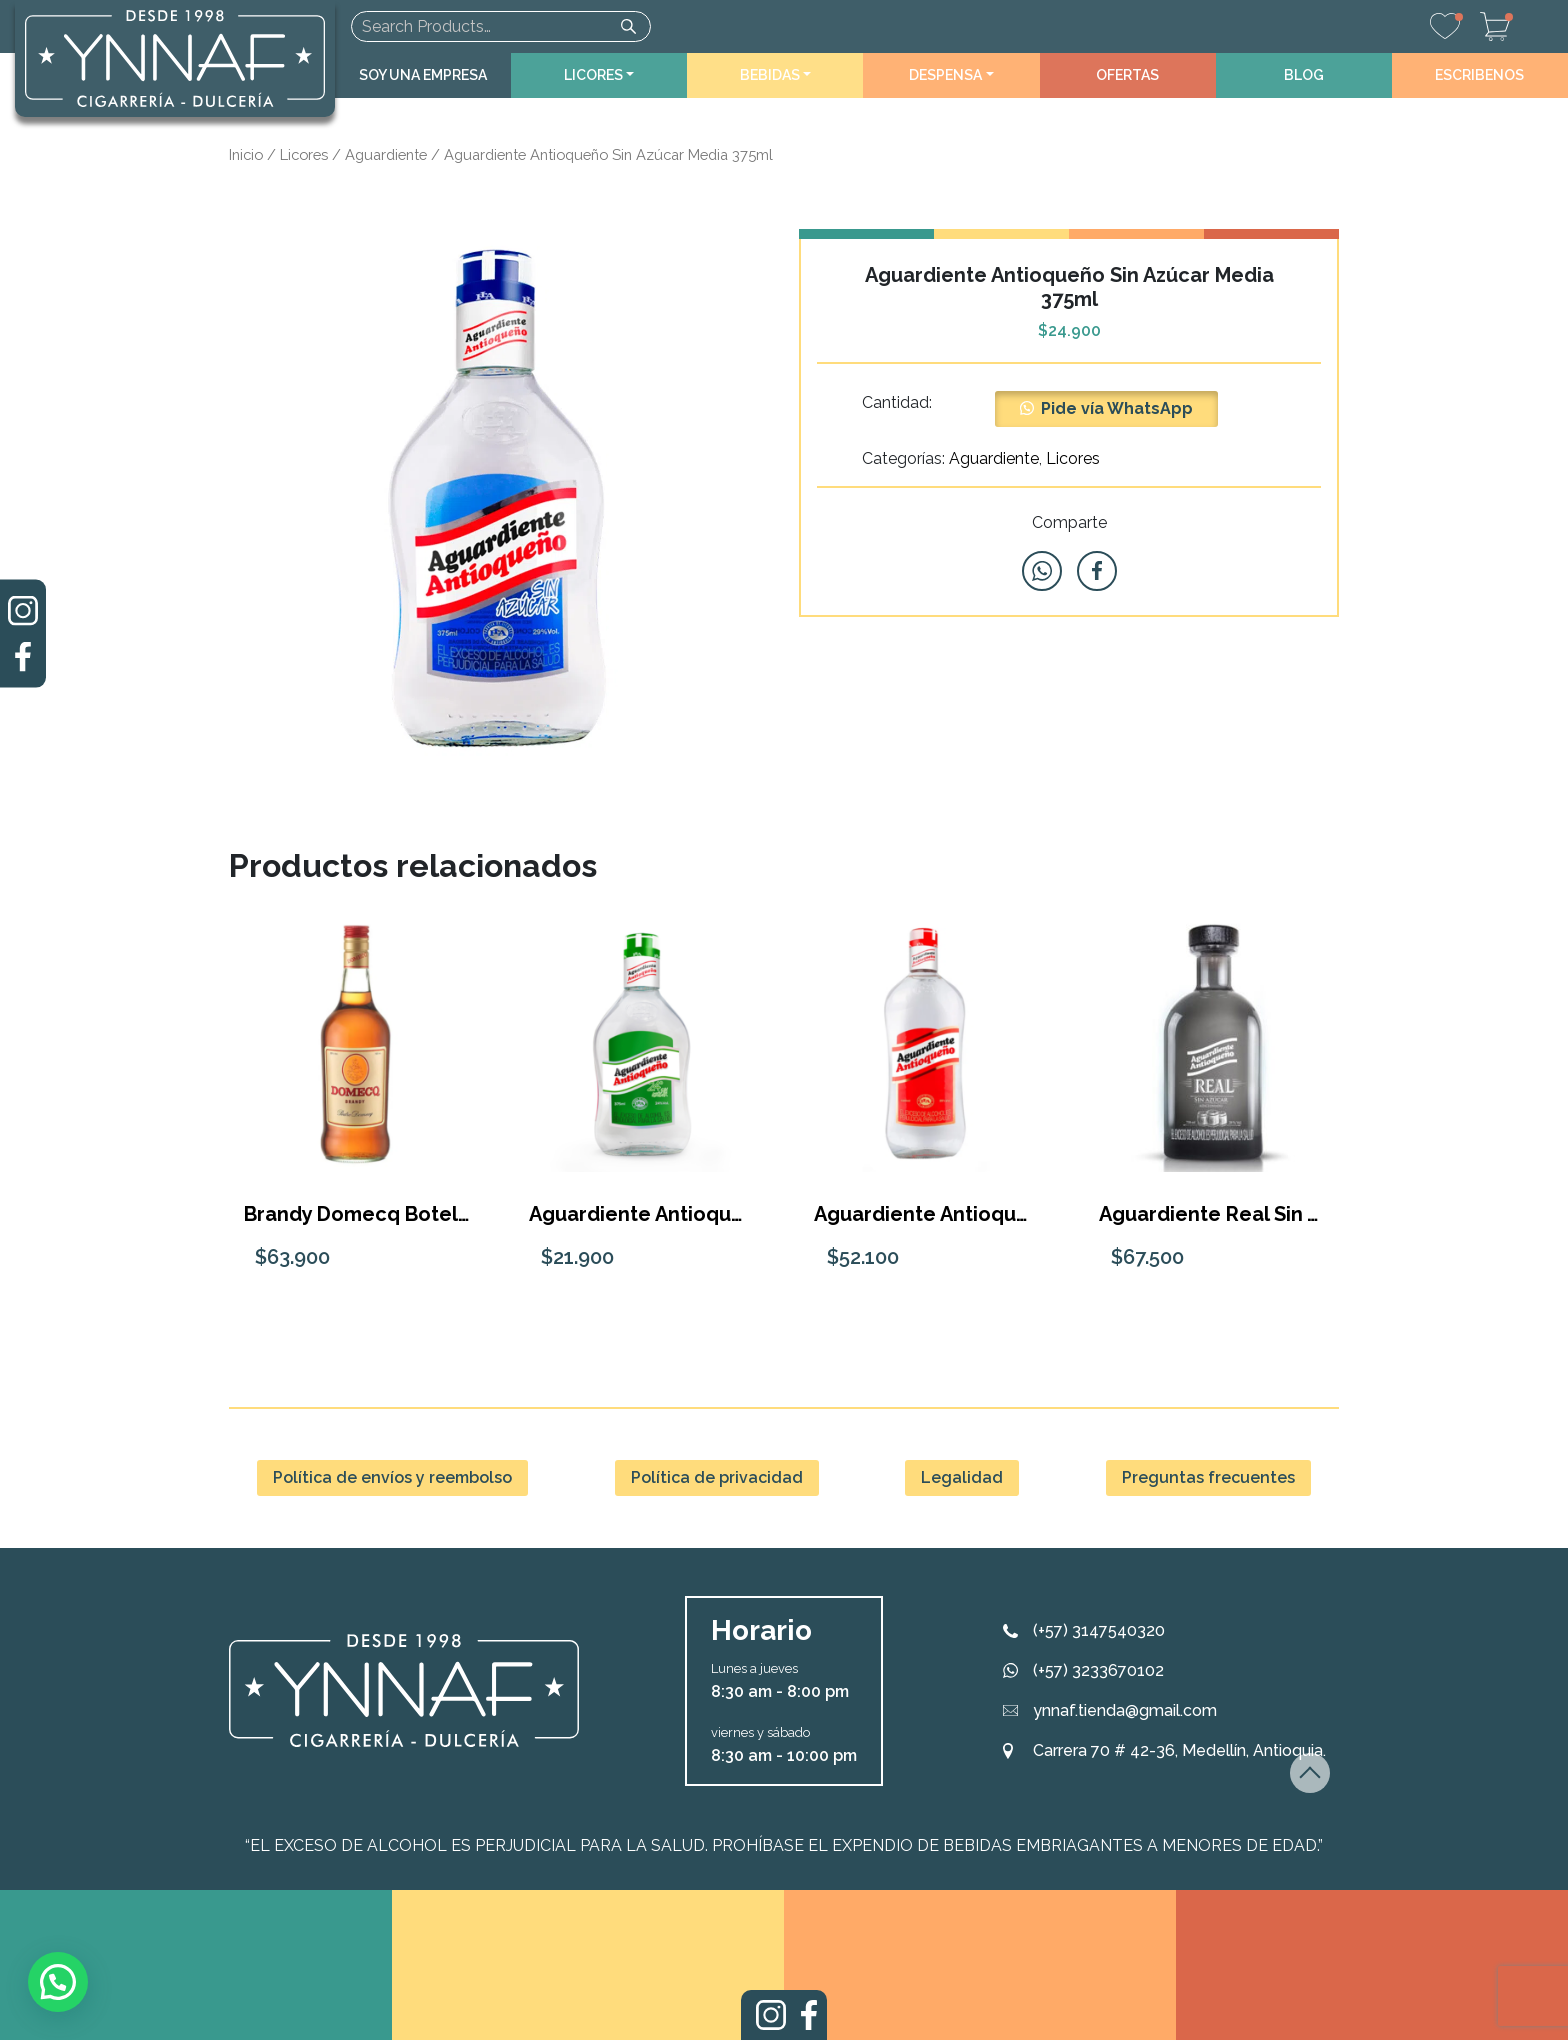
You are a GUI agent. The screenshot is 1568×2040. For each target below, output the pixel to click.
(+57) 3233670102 (1098, 1670)
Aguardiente (386, 154)
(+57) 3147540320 (1099, 1630)
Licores (304, 154)
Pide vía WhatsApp (1117, 408)
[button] (599, 75)
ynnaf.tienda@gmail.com (1125, 1710)
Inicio (246, 154)
